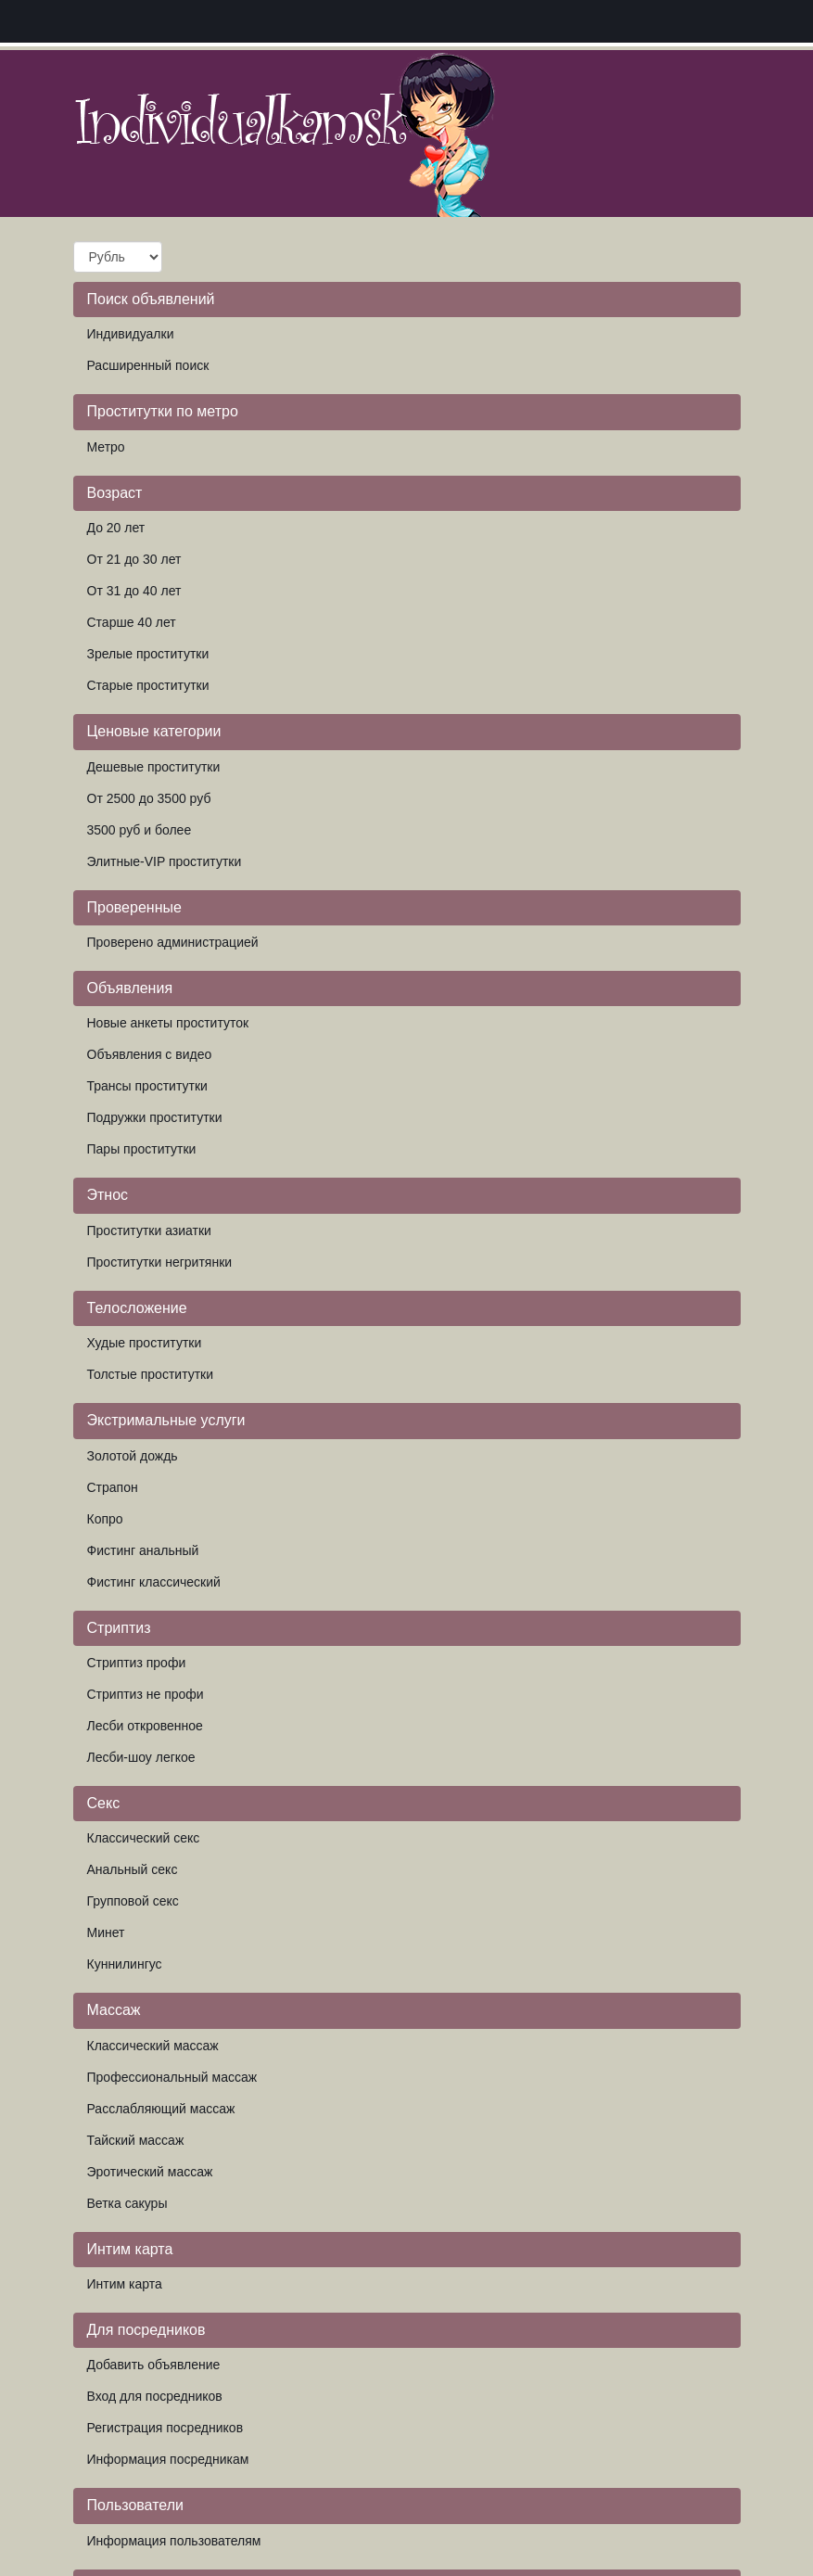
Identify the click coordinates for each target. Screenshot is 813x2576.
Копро (105, 1518)
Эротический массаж (150, 2171)
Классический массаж (153, 2045)
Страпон (112, 1487)
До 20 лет (116, 527)
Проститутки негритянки (160, 1262)
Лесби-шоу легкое (141, 1757)
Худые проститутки (144, 1342)
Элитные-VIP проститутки (164, 861)
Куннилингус (124, 1964)
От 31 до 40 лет (134, 590)
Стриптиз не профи (145, 1694)
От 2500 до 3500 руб (149, 798)
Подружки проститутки (154, 1117)
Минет (106, 1932)
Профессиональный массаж (172, 2077)
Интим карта (124, 2283)
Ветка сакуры (127, 2203)
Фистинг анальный (143, 1550)
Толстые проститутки (150, 1374)
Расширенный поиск (148, 365)
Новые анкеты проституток (168, 1022)
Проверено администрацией (173, 942)
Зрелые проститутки (148, 653)
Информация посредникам (168, 2459)
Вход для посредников (154, 2396)
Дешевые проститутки (154, 766)
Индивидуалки (130, 333)
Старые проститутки (148, 685)
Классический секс (143, 1837)
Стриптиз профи (136, 1662)
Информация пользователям (174, 2540)
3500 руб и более (139, 830)
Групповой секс (133, 1901)
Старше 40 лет (131, 622)
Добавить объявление (154, 2364)
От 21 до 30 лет (134, 559)
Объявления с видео (149, 1054)
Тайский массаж (135, 2140)
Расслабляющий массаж (161, 2108)
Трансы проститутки (147, 1085)
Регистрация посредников (165, 2427)
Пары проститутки (142, 1148)
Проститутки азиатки (149, 1230)
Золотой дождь (132, 1455)
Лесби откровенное (145, 1725)
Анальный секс (132, 1869)
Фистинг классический (154, 1582)
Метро (106, 447)
